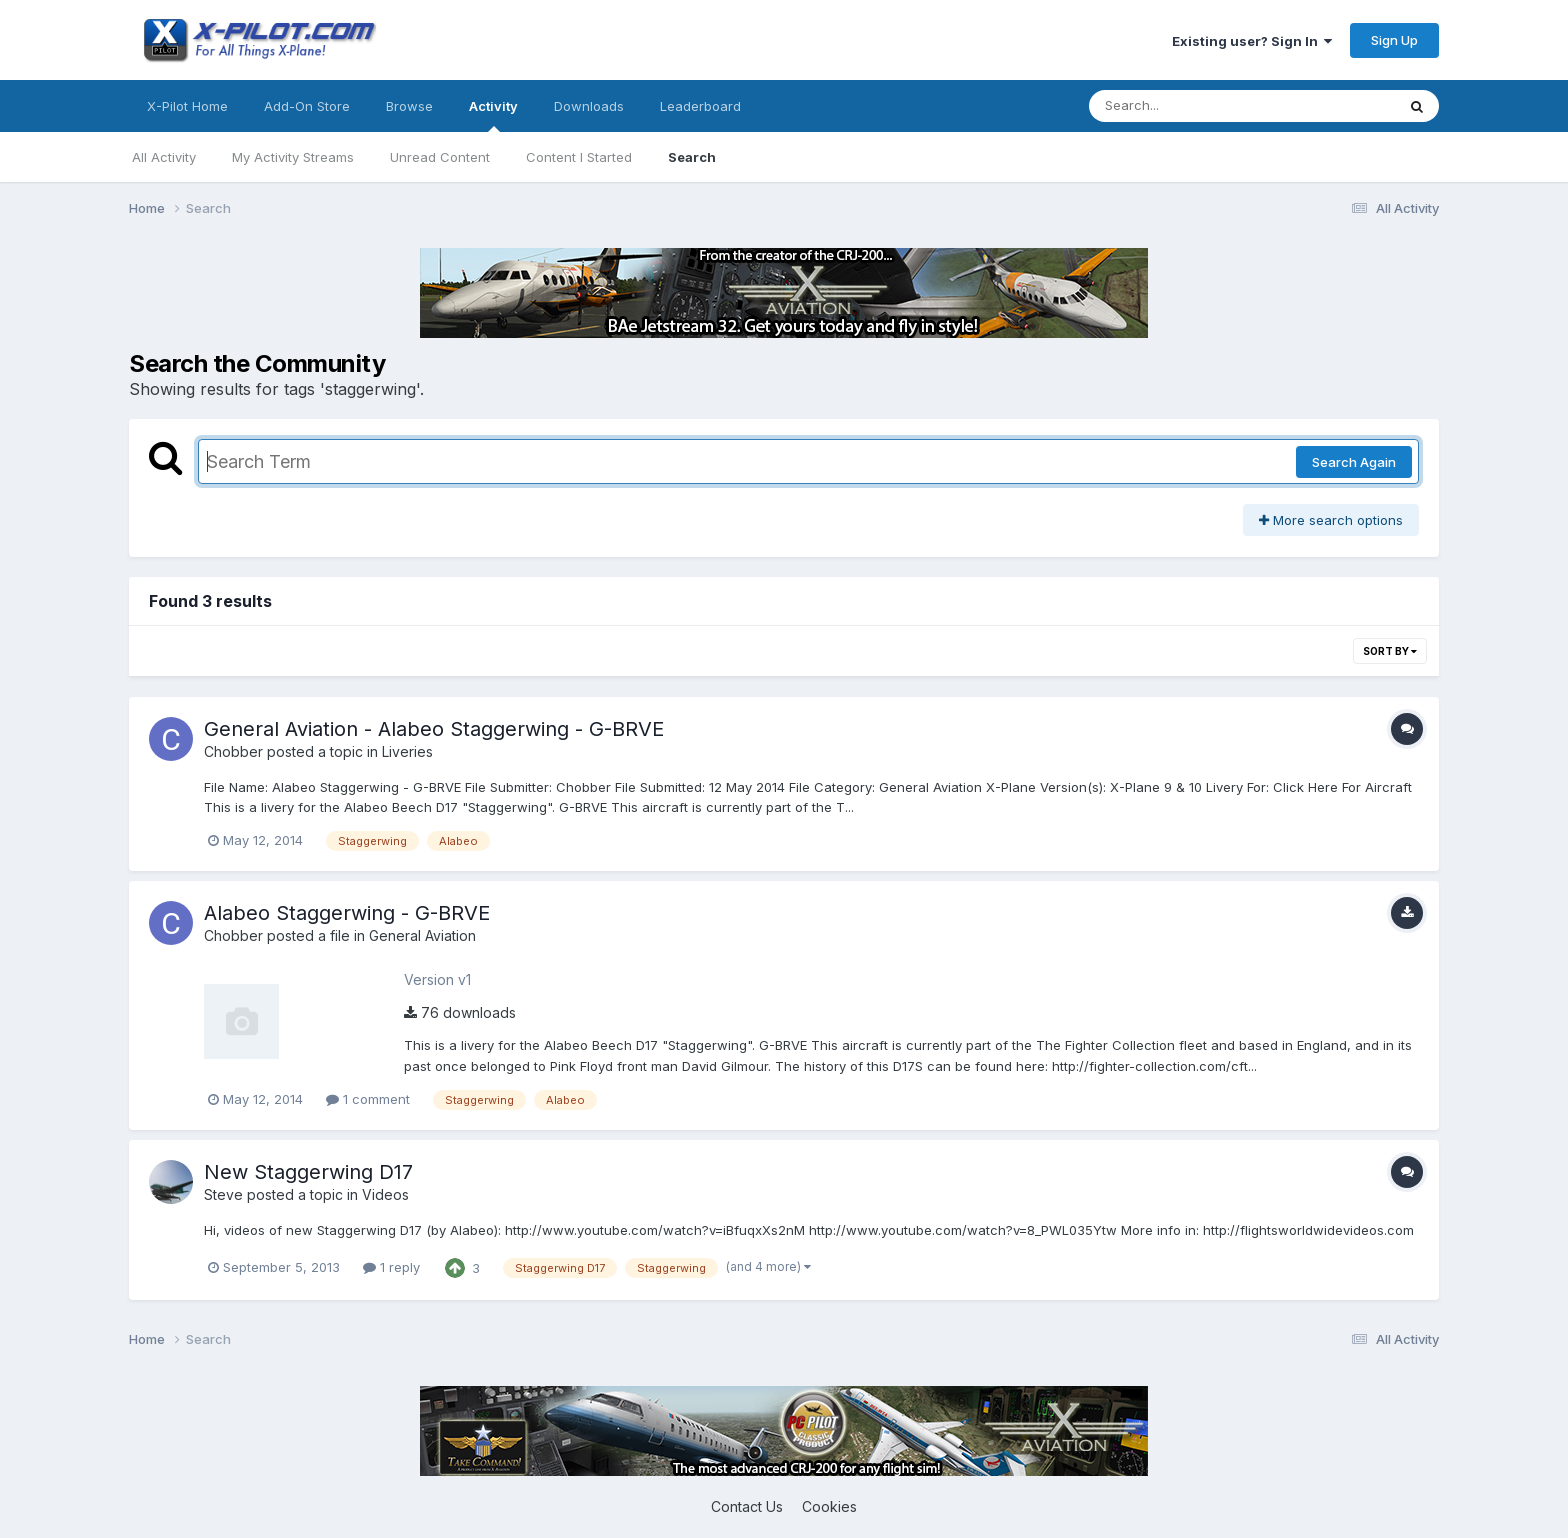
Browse (409, 106)
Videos (385, 1194)
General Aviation (422, 935)
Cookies (829, 1506)
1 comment (368, 1099)
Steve (223, 1194)
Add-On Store (307, 106)
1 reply (391, 1267)
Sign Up (1394, 40)
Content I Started (579, 157)
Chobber (233, 751)
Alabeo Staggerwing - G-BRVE (347, 913)
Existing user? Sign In (1252, 41)
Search (692, 157)
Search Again (1354, 462)
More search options (1331, 520)
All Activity (164, 157)
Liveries (407, 751)
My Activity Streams (293, 157)
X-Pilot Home (187, 106)
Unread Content (440, 157)
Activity (493, 115)
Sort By (1390, 651)
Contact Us (747, 1506)
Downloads (589, 106)
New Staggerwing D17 (308, 1172)
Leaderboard (700, 106)
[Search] (1187, 106)
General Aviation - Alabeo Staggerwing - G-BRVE (434, 729)
